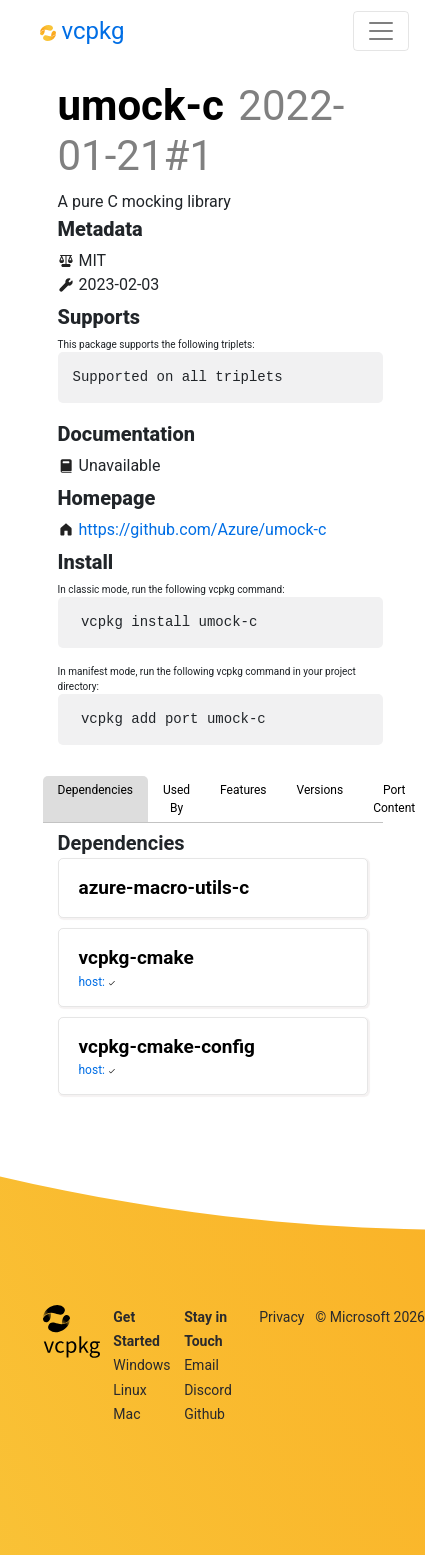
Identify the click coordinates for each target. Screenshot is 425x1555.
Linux (129, 1390)
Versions (320, 790)
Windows (141, 1365)
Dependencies (95, 790)
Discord (208, 1390)
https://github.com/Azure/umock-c (203, 529)
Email (201, 1365)
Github (204, 1414)
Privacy (281, 1317)
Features (243, 790)
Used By (176, 799)
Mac (126, 1414)
